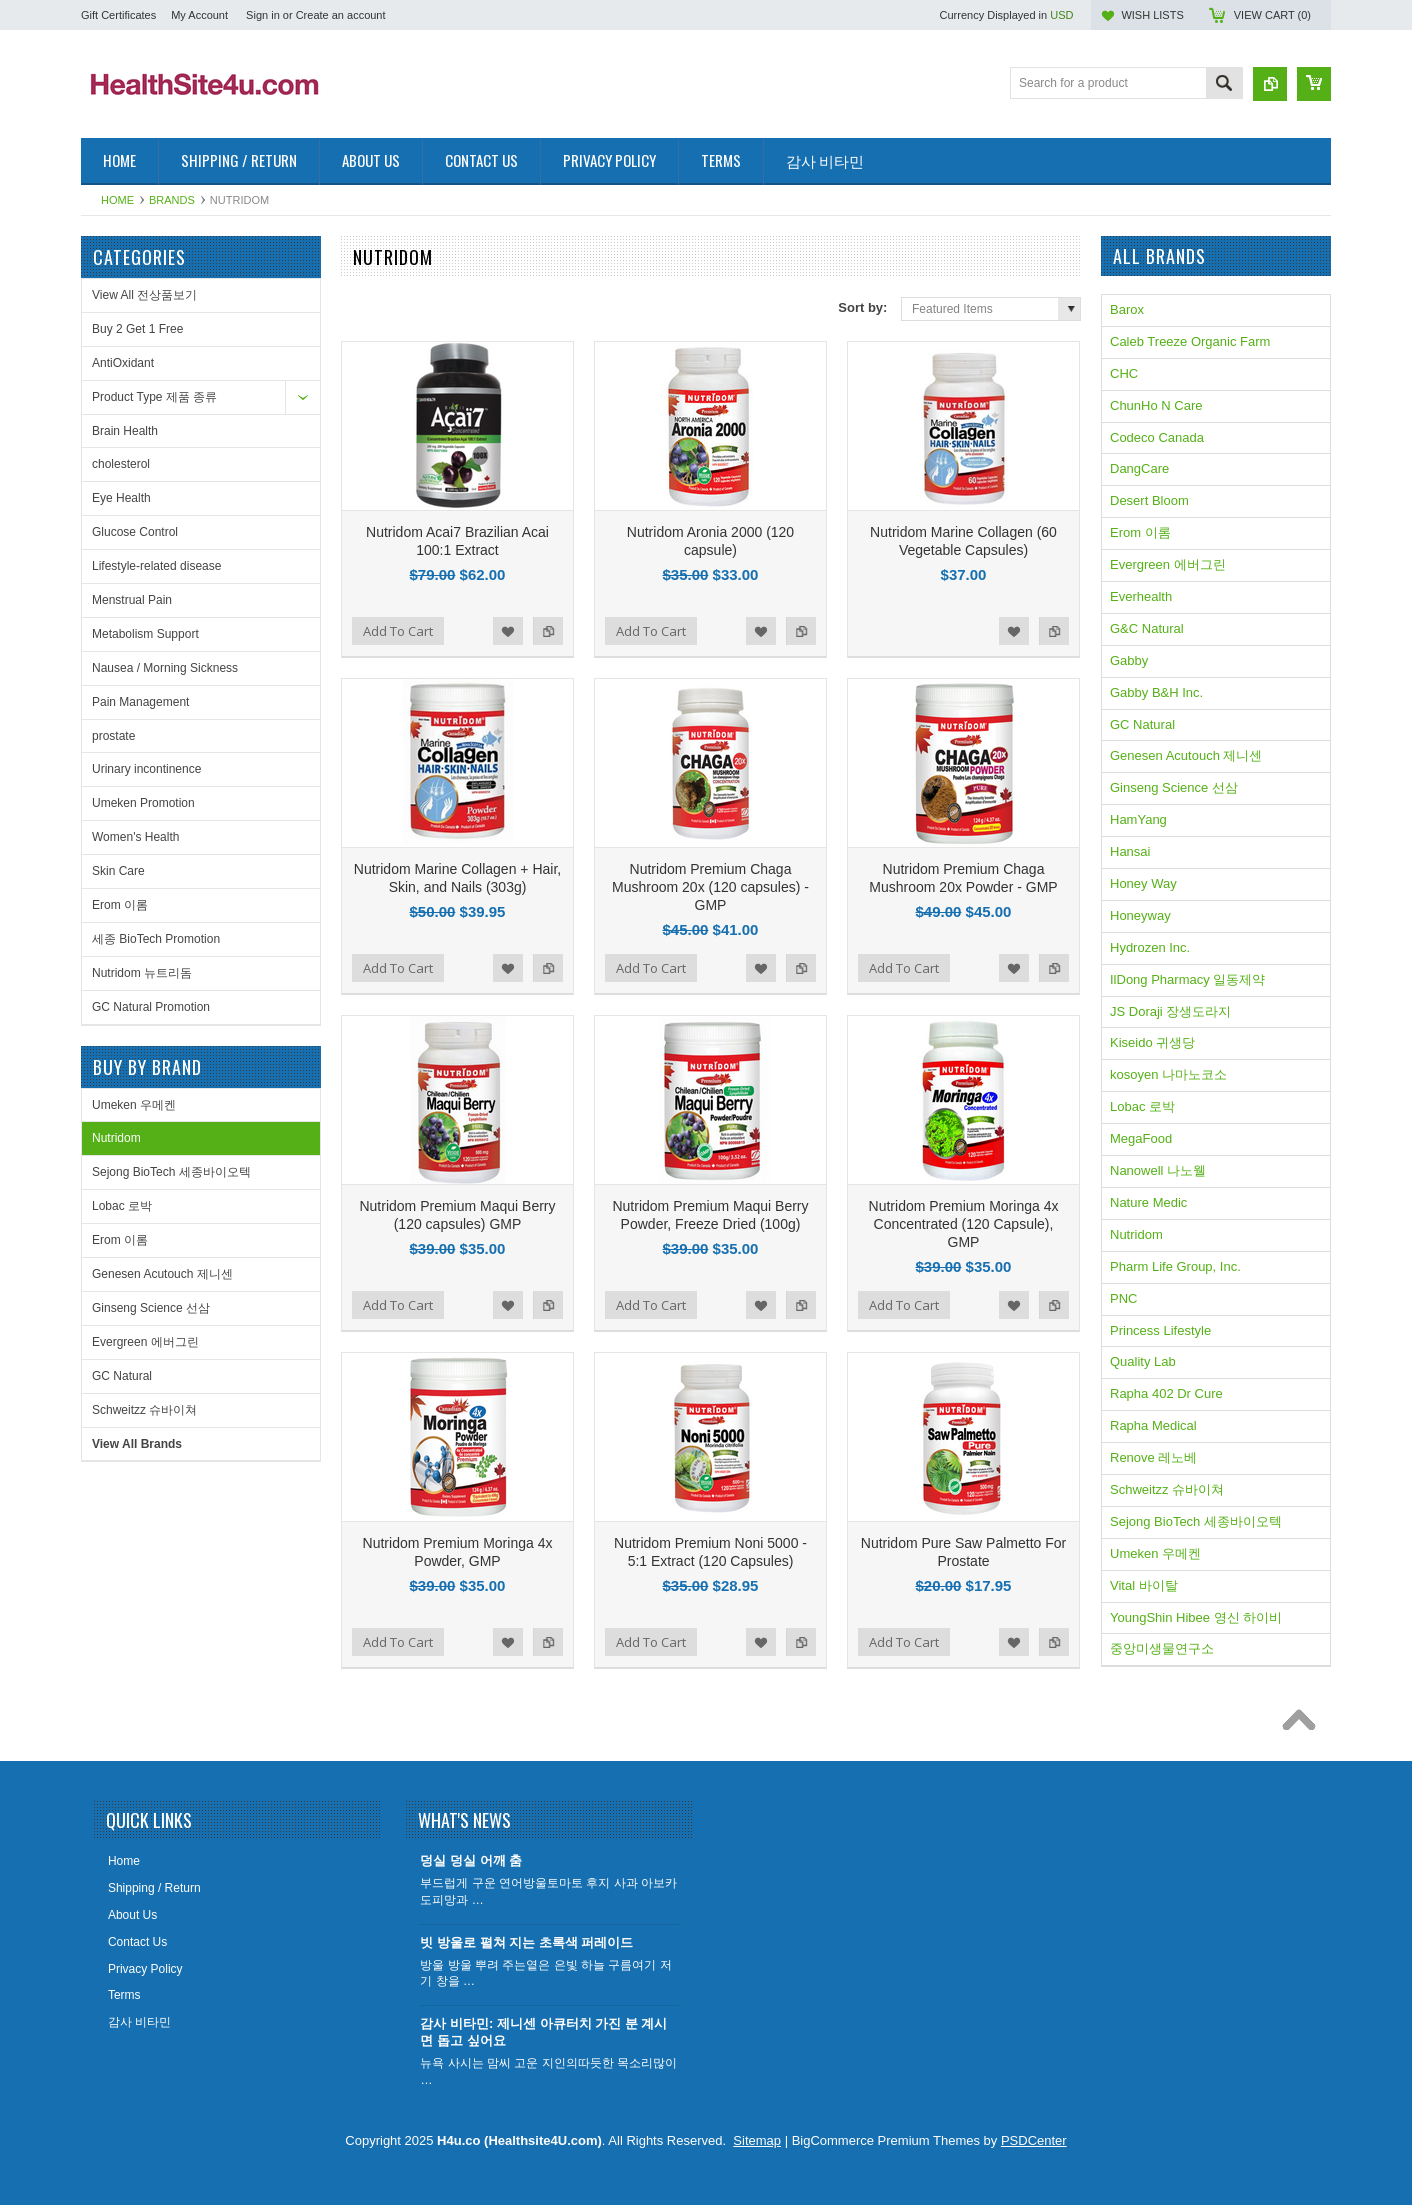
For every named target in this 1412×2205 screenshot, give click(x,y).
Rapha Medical (1153, 1425)
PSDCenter (1034, 2140)
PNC (1123, 1298)
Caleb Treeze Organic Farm (1190, 341)
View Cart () (1272, 15)
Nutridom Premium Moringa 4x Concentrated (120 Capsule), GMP (964, 1224)
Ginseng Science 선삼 (151, 1308)
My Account (199, 15)
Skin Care (118, 871)
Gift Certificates (118, 15)
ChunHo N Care (1156, 405)
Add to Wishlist (508, 631)
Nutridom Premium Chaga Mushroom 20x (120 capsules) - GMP (710, 887)
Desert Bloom (1149, 500)
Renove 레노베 (1153, 1457)
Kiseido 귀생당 (1152, 1042)
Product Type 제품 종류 (154, 397)
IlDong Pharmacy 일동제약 (1187, 979)
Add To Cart (398, 631)
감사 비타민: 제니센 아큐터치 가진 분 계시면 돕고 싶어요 (543, 2032)
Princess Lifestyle (1160, 1330)
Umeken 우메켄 (134, 1105)
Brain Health (125, 431)
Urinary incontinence (146, 769)
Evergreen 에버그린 (145, 1342)
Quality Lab (1143, 1361)
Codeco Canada (1157, 437)
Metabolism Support (145, 634)
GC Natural (122, 1376)
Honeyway (1140, 915)
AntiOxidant (123, 363)
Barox (1127, 309)
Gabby (1129, 660)
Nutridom (116, 1138)
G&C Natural (1147, 628)
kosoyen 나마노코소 (1168, 1074)
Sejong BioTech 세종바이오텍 (171, 1172)
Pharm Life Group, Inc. (1175, 1266)
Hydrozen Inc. (1150, 947)
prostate (113, 736)
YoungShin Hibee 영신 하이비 (1196, 1617)
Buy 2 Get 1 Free (137, 329)
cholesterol (121, 464)
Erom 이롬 (120, 905)
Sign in (263, 15)
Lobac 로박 (122, 1206)
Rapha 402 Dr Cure (1166, 1393)
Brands (172, 200)
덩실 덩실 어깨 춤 (471, 1860)
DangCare (1139, 468)
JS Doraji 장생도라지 (1170, 1011)
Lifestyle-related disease (156, 566)
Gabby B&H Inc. (1156, 692)
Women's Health (135, 837)
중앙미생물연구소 (1162, 1648)
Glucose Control (135, 532)
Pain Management (140, 702)
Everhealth (1141, 596)
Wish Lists (1152, 15)
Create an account (341, 15)
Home (117, 200)
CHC (1124, 373)
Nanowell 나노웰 (1158, 1170)
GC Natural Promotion (151, 1007)
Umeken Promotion (143, 803)
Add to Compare (548, 631)
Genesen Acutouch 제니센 (162, 1274)
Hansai (1130, 851)
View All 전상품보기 (144, 295)
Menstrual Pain (132, 600)
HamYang (1138, 819)
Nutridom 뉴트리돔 (142, 973)
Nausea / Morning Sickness (165, 668)
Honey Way (1143, 883)
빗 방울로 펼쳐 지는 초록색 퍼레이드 (526, 1942)
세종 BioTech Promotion (156, 939)
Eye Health (121, 498)
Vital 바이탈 (1144, 1585)
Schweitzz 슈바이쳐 (144, 1410)
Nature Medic (1148, 1202)
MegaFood (1141, 1138)
